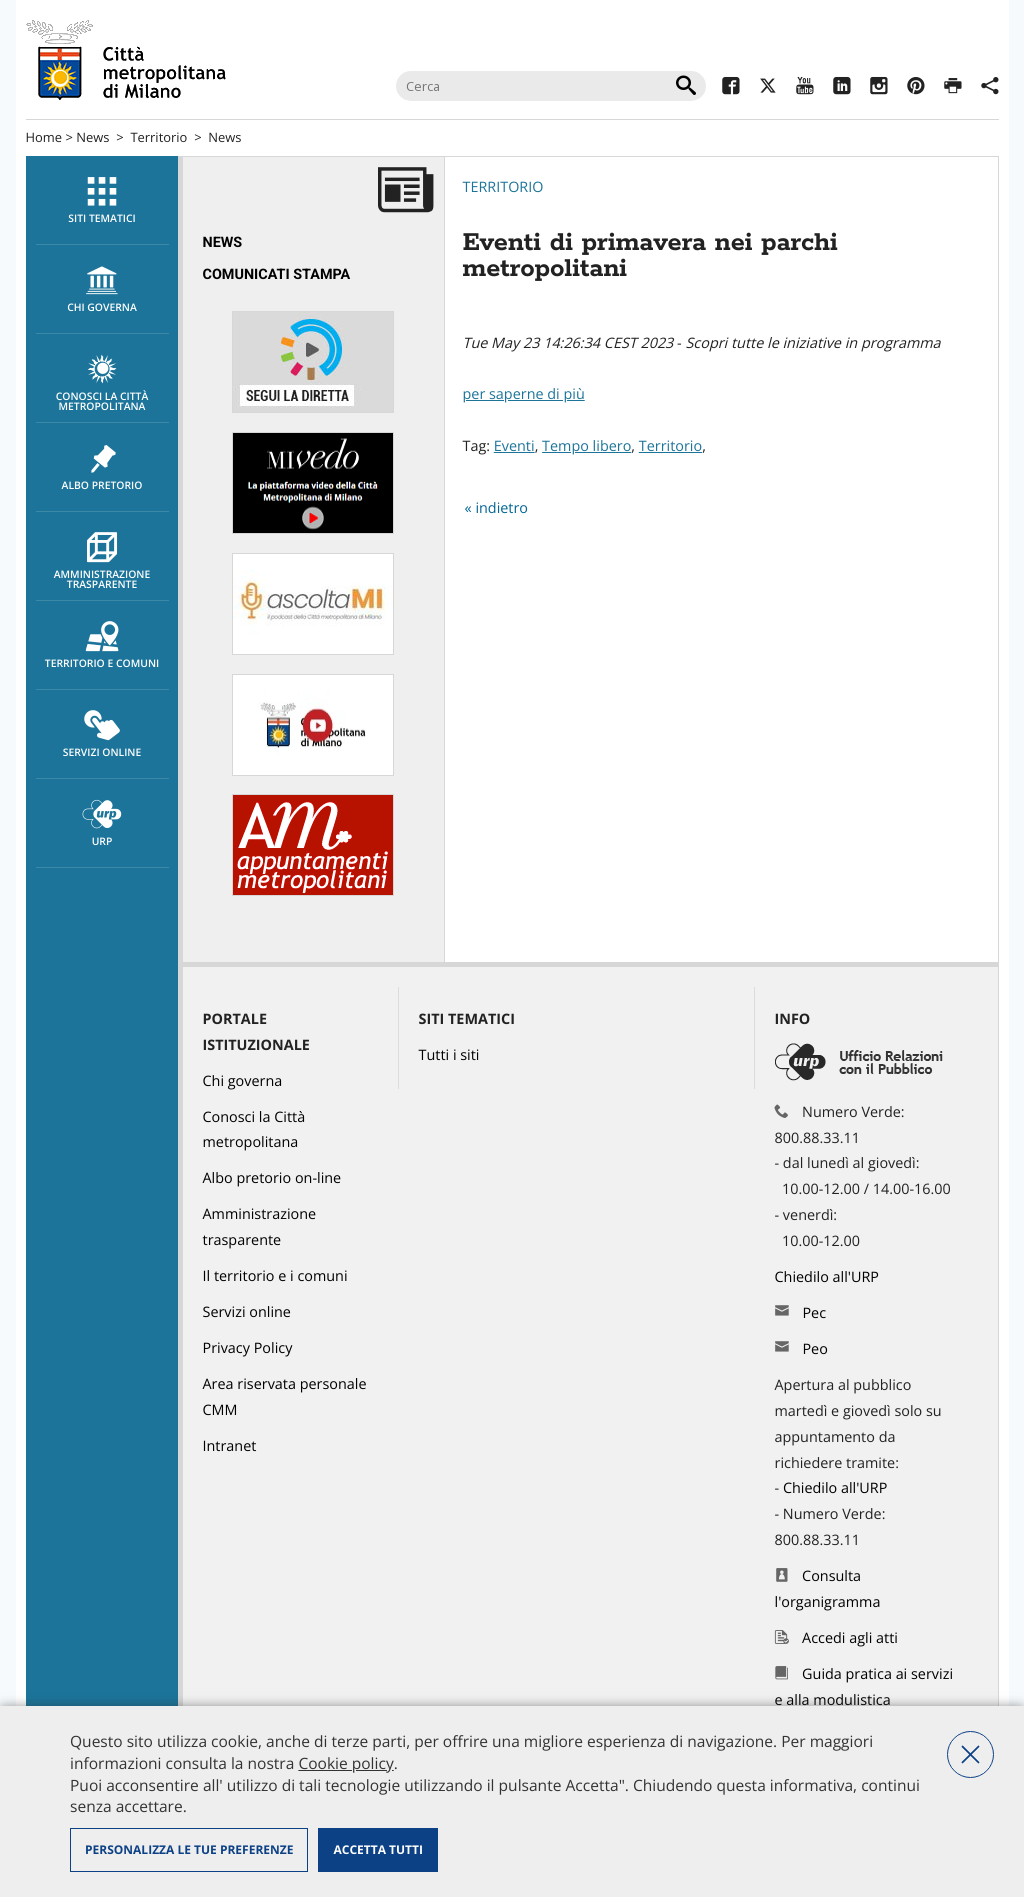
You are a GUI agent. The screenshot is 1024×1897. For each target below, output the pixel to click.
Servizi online (102, 735)
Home (44, 137)
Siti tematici (102, 201)
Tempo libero (586, 446)
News (92, 137)
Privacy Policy (248, 1348)
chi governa (102, 290)
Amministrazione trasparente (102, 562)
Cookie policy (345, 1763)
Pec (814, 1313)
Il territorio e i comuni (275, 1276)
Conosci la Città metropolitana (102, 384)
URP (102, 824)
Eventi (514, 446)
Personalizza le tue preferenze (189, 1849)
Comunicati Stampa (277, 274)
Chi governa (243, 1081)
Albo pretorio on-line (272, 1178)
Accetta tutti (377, 1849)
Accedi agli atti (850, 1638)
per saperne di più (524, 394)
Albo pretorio (102, 468)
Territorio (158, 137)
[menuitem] (102, 200)
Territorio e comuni (102, 646)
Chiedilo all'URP (829, 1277)
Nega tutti (970, 1754)
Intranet (230, 1446)
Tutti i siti (449, 1055)
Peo (814, 1349)
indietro (501, 508)
